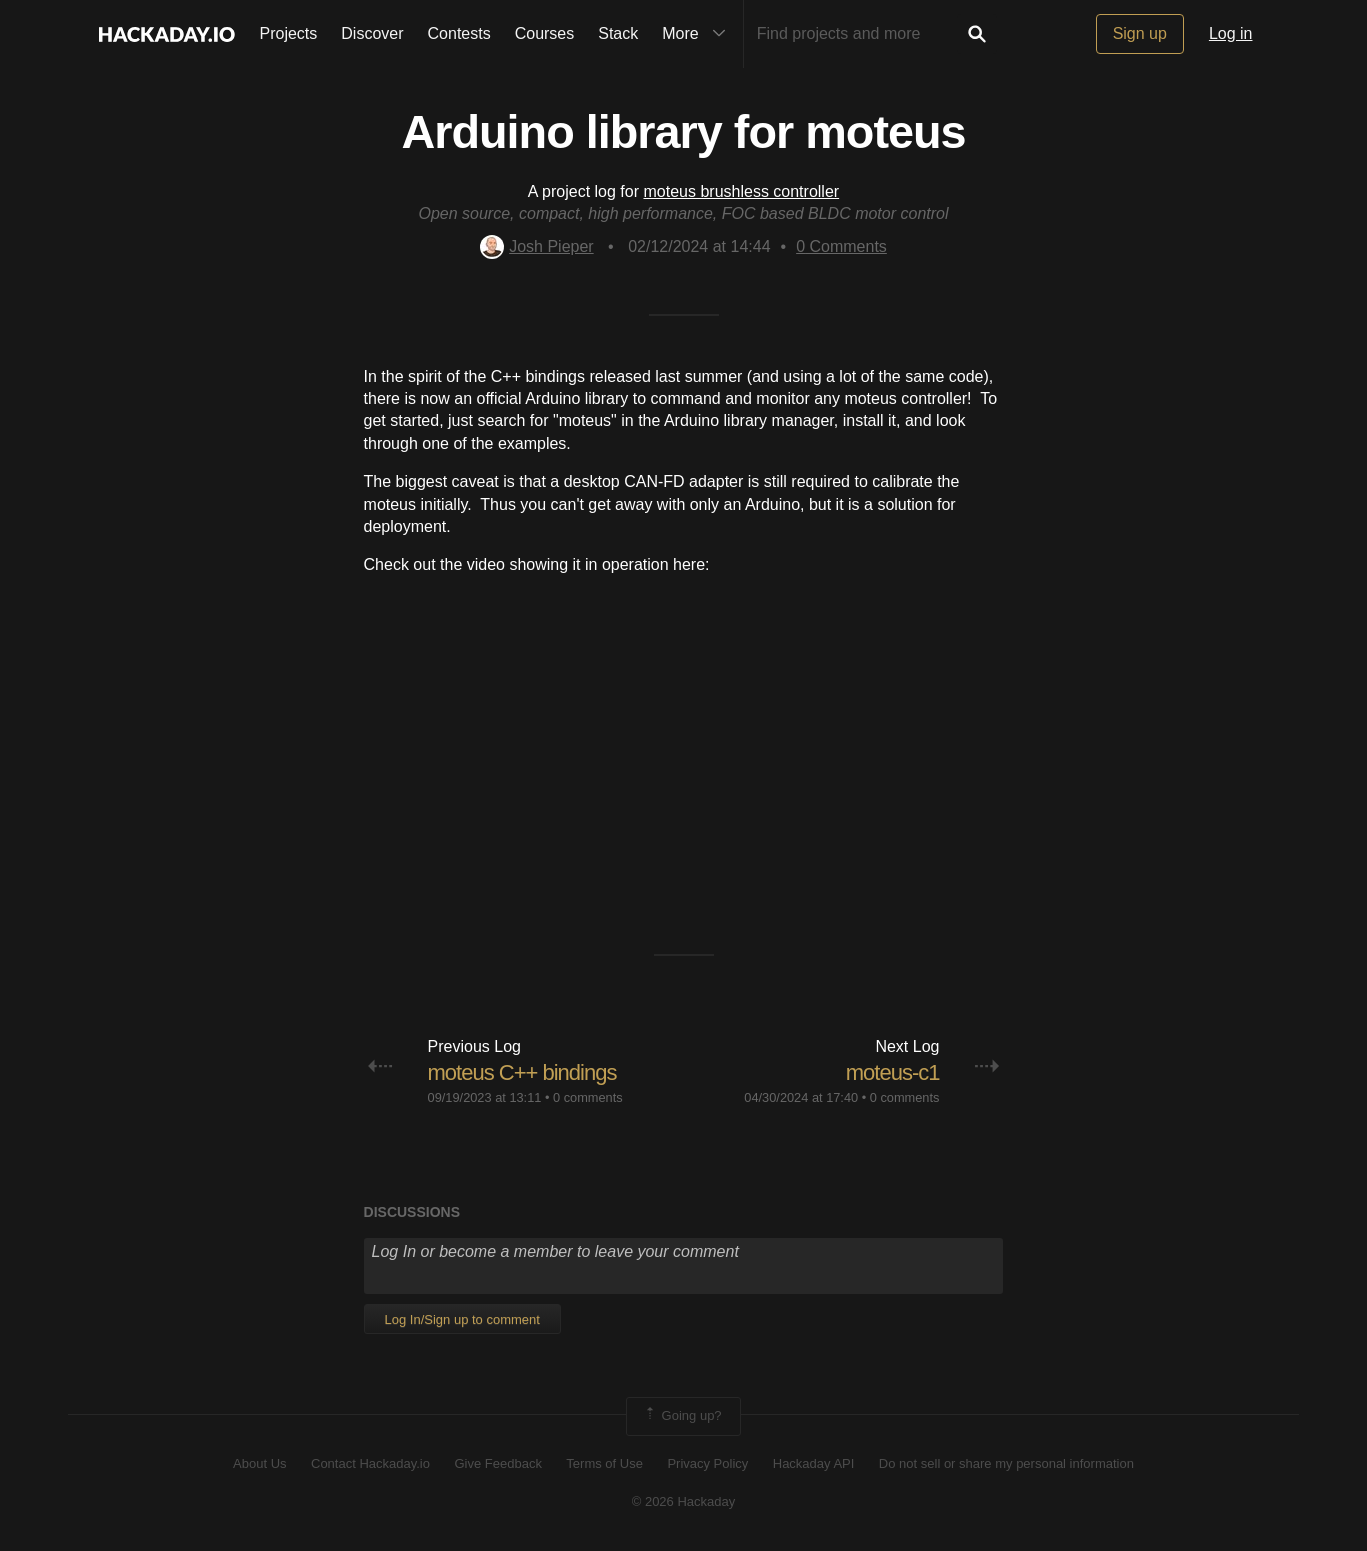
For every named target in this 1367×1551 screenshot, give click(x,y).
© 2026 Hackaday (684, 1501)
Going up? (682, 1416)
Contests (459, 33)
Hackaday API (814, 1463)
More (698, 34)
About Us (259, 1463)
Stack (618, 33)
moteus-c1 (893, 1072)
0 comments (588, 1097)
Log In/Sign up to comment (462, 1319)
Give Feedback (497, 1463)
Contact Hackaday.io (370, 1463)
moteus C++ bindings (522, 1072)
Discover (372, 33)
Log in (1231, 33)
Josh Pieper (537, 246)
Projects (289, 33)
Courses (545, 33)
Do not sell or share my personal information (1006, 1463)
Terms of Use (604, 1463)
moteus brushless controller (741, 191)
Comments (841, 246)
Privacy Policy (707, 1463)
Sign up (1140, 33)
